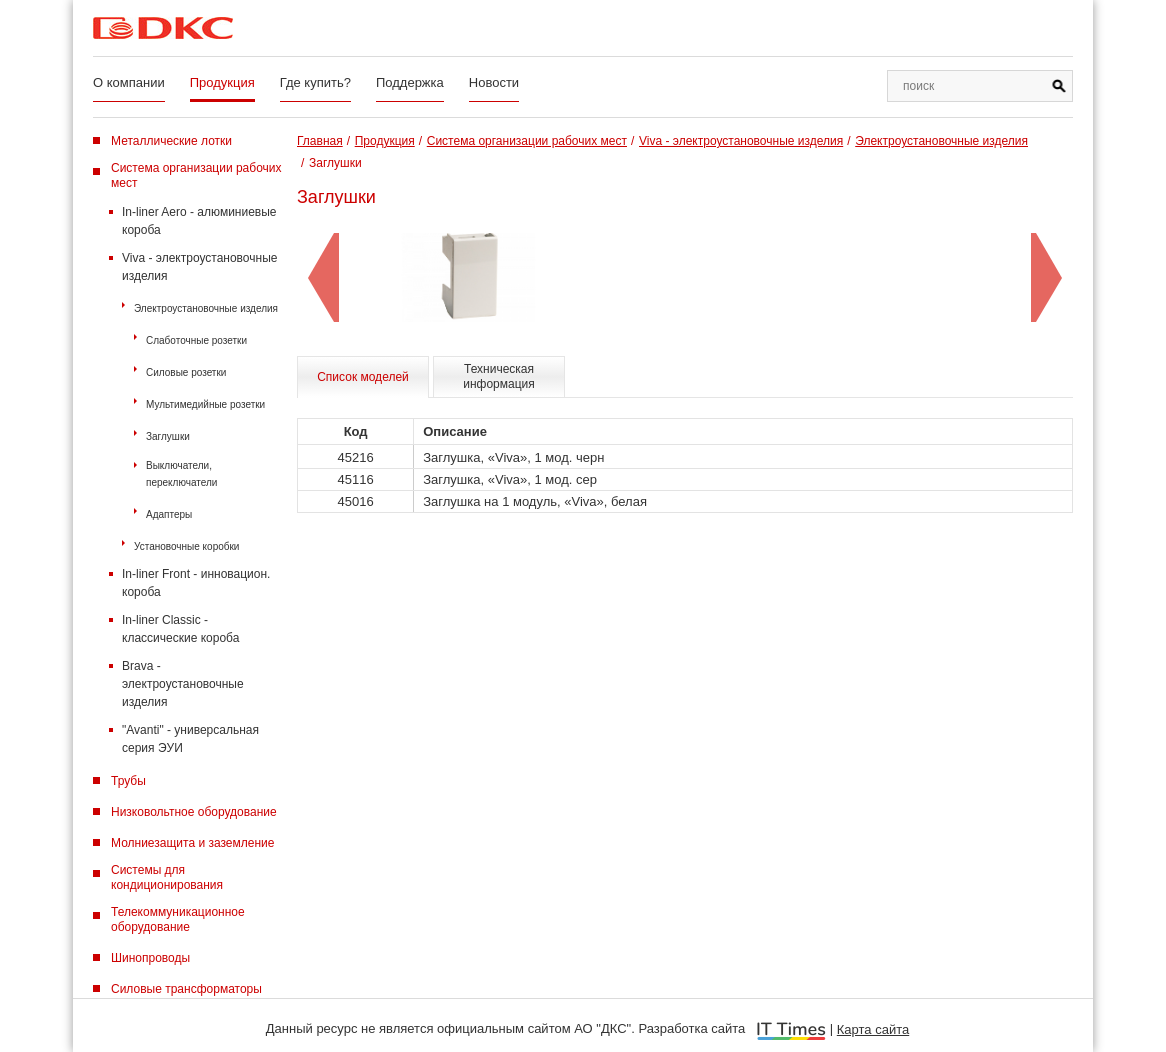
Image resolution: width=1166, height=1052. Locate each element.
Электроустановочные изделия (206, 308)
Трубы (128, 781)
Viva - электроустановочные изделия (199, 267)
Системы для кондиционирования (167, 877)
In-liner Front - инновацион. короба (196, 583)
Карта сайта (873, 1029)
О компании (129, 82)
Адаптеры (169, 514)
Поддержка (410, 82)
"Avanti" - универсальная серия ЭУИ (190, 739)
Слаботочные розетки (196, 340)
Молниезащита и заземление (192, 843)
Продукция (222, 82)
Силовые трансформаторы (186, 989)
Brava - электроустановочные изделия (183, 684)
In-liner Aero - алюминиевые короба (199, 221)
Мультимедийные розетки (205, 404)
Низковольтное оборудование (194, 812)
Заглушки (168, 436)
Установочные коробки (186, 546)
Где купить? (315, 82)
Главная (320, 141)
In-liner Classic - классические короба (180, 629)
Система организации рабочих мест (196, 175)
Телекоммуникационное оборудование (178, 919)
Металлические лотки (171, 141)
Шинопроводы (150, 958)
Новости (494, 82)
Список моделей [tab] (363, 377)
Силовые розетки (186, 372)
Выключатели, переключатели (181, 474)
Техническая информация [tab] (499, 376)
